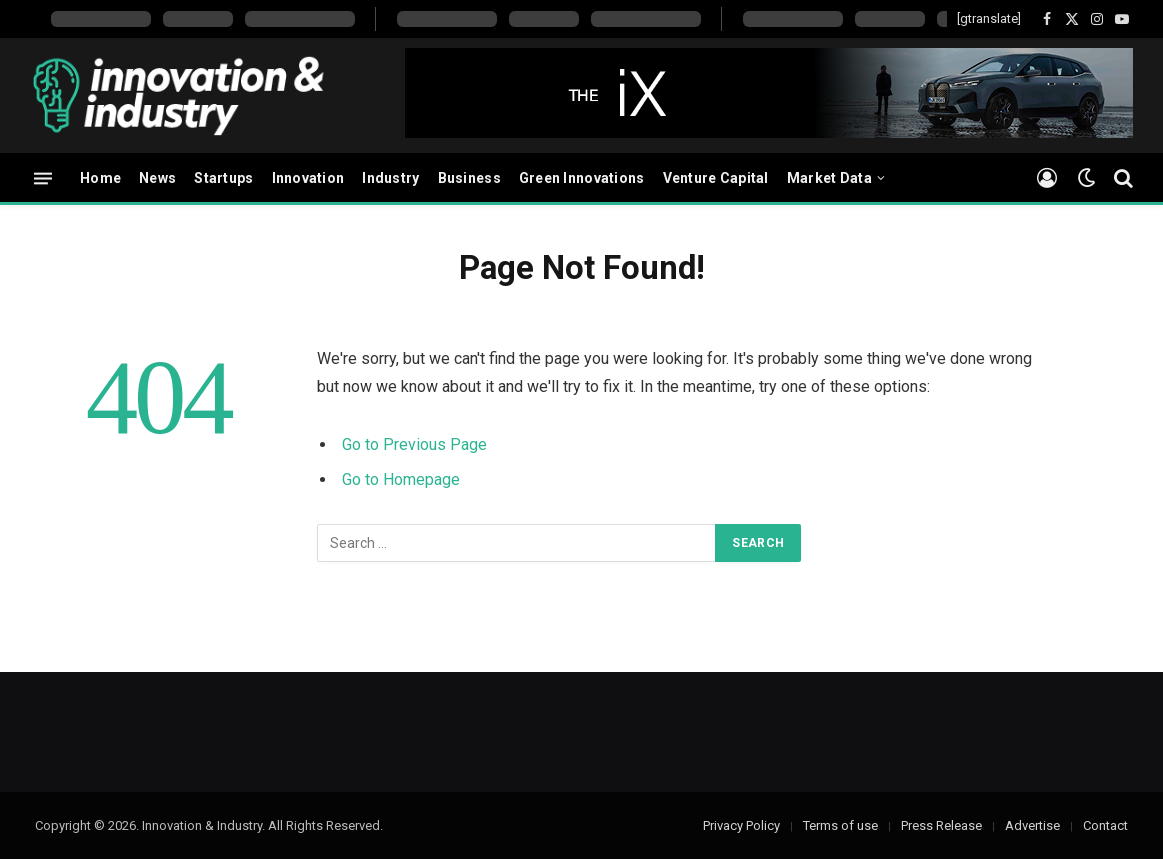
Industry (390, 178)
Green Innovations (582, 178)
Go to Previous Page (414, 444)
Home (100, 178)
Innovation (308, 178)
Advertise (1032, 825)
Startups (223, 178)
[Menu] (43, 177)
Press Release (941, 825)
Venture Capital (716, 178)
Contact (1105, 825)
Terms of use (840, 825)
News (157, 178)
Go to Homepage (401, 479)
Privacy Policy (741, 825)
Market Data (829, 178)
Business (469, 178)
